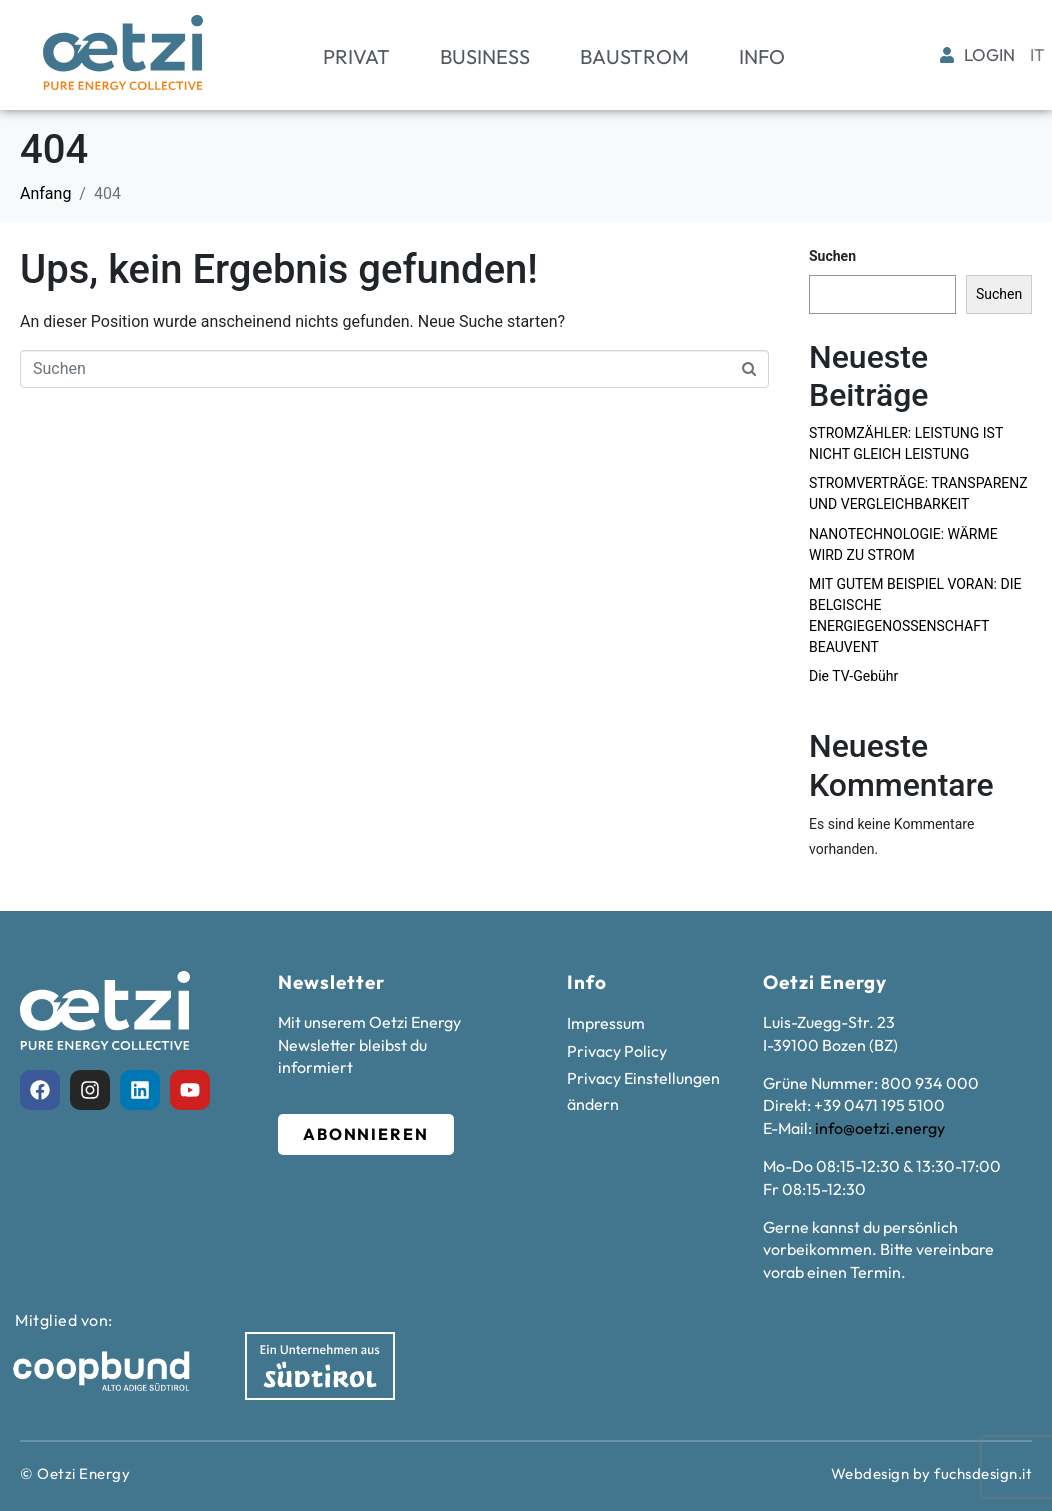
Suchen (832, 256)
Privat (356, 56)
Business (485, 56)
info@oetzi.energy (880, 1128)
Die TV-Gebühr (853, 676)
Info (762, 56)
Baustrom (634, 56)
